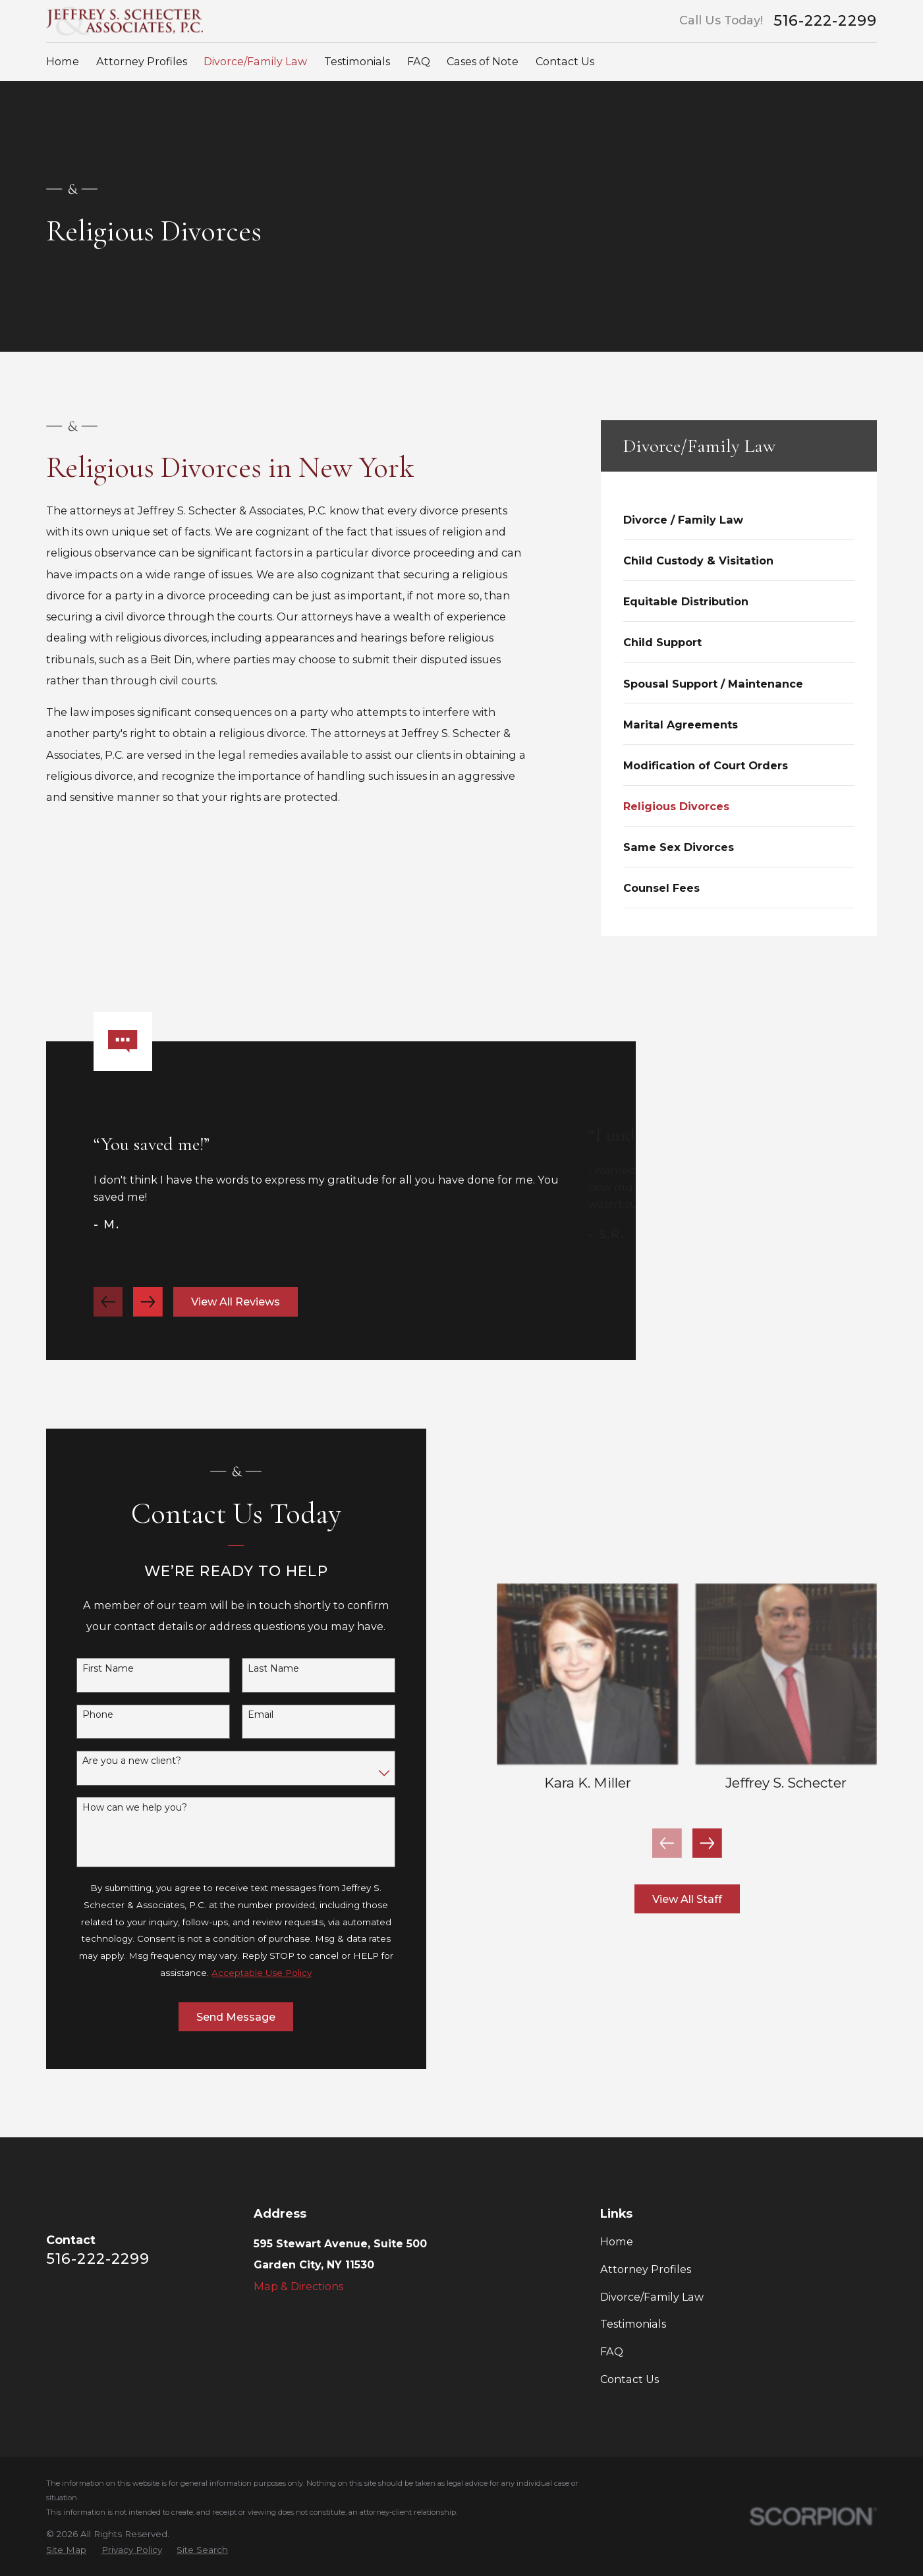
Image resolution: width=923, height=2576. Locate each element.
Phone (80, 1714)
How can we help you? (117, 1807)
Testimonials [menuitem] (357, 61)
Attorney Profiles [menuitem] (141, 61)
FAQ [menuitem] (418, 61)
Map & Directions (298, 2286)
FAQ (611, 2351)
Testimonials (633, 2323)
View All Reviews (235, 1318)
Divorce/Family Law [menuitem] (255, 61)
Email (243, 1714)
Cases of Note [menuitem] (482, 61)
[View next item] (148, 1319)
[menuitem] (739, 519)
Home (616, 2241)
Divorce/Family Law (652, 2296)
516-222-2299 (825, 21)
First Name (91, 1668)
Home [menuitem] (62, 61)
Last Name (256, 1668)
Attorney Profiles (645, 2269)
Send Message (218, 2016)
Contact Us (629, 2379)
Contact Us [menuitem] (565, 61)
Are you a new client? (114, 1761)
